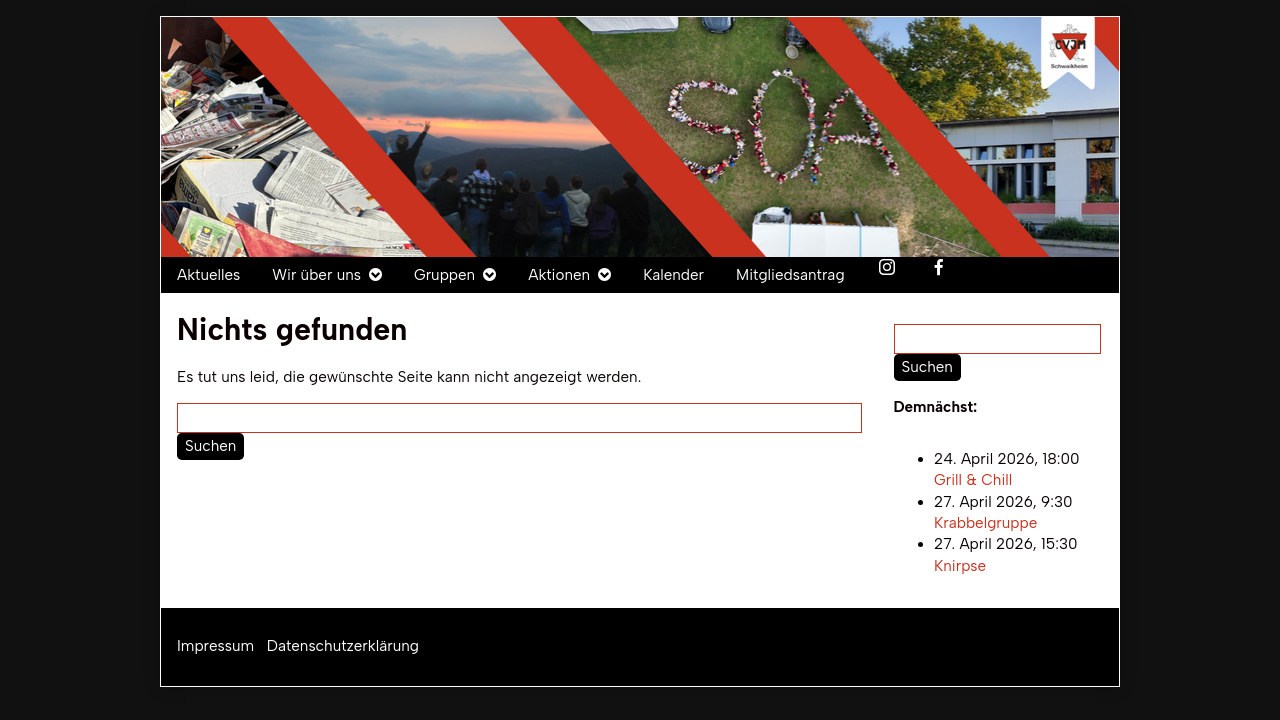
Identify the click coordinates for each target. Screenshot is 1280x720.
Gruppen (444, 275)
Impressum (215, 646)
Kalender (673, 275)
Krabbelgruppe (985, 523)
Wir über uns (316, 275)
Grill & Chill (973, 481)
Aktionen (559, 275)
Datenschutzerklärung (343, 646)
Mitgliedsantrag (790, 275)
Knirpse (960, 566)
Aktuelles (208, 275)
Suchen (210, 446)
